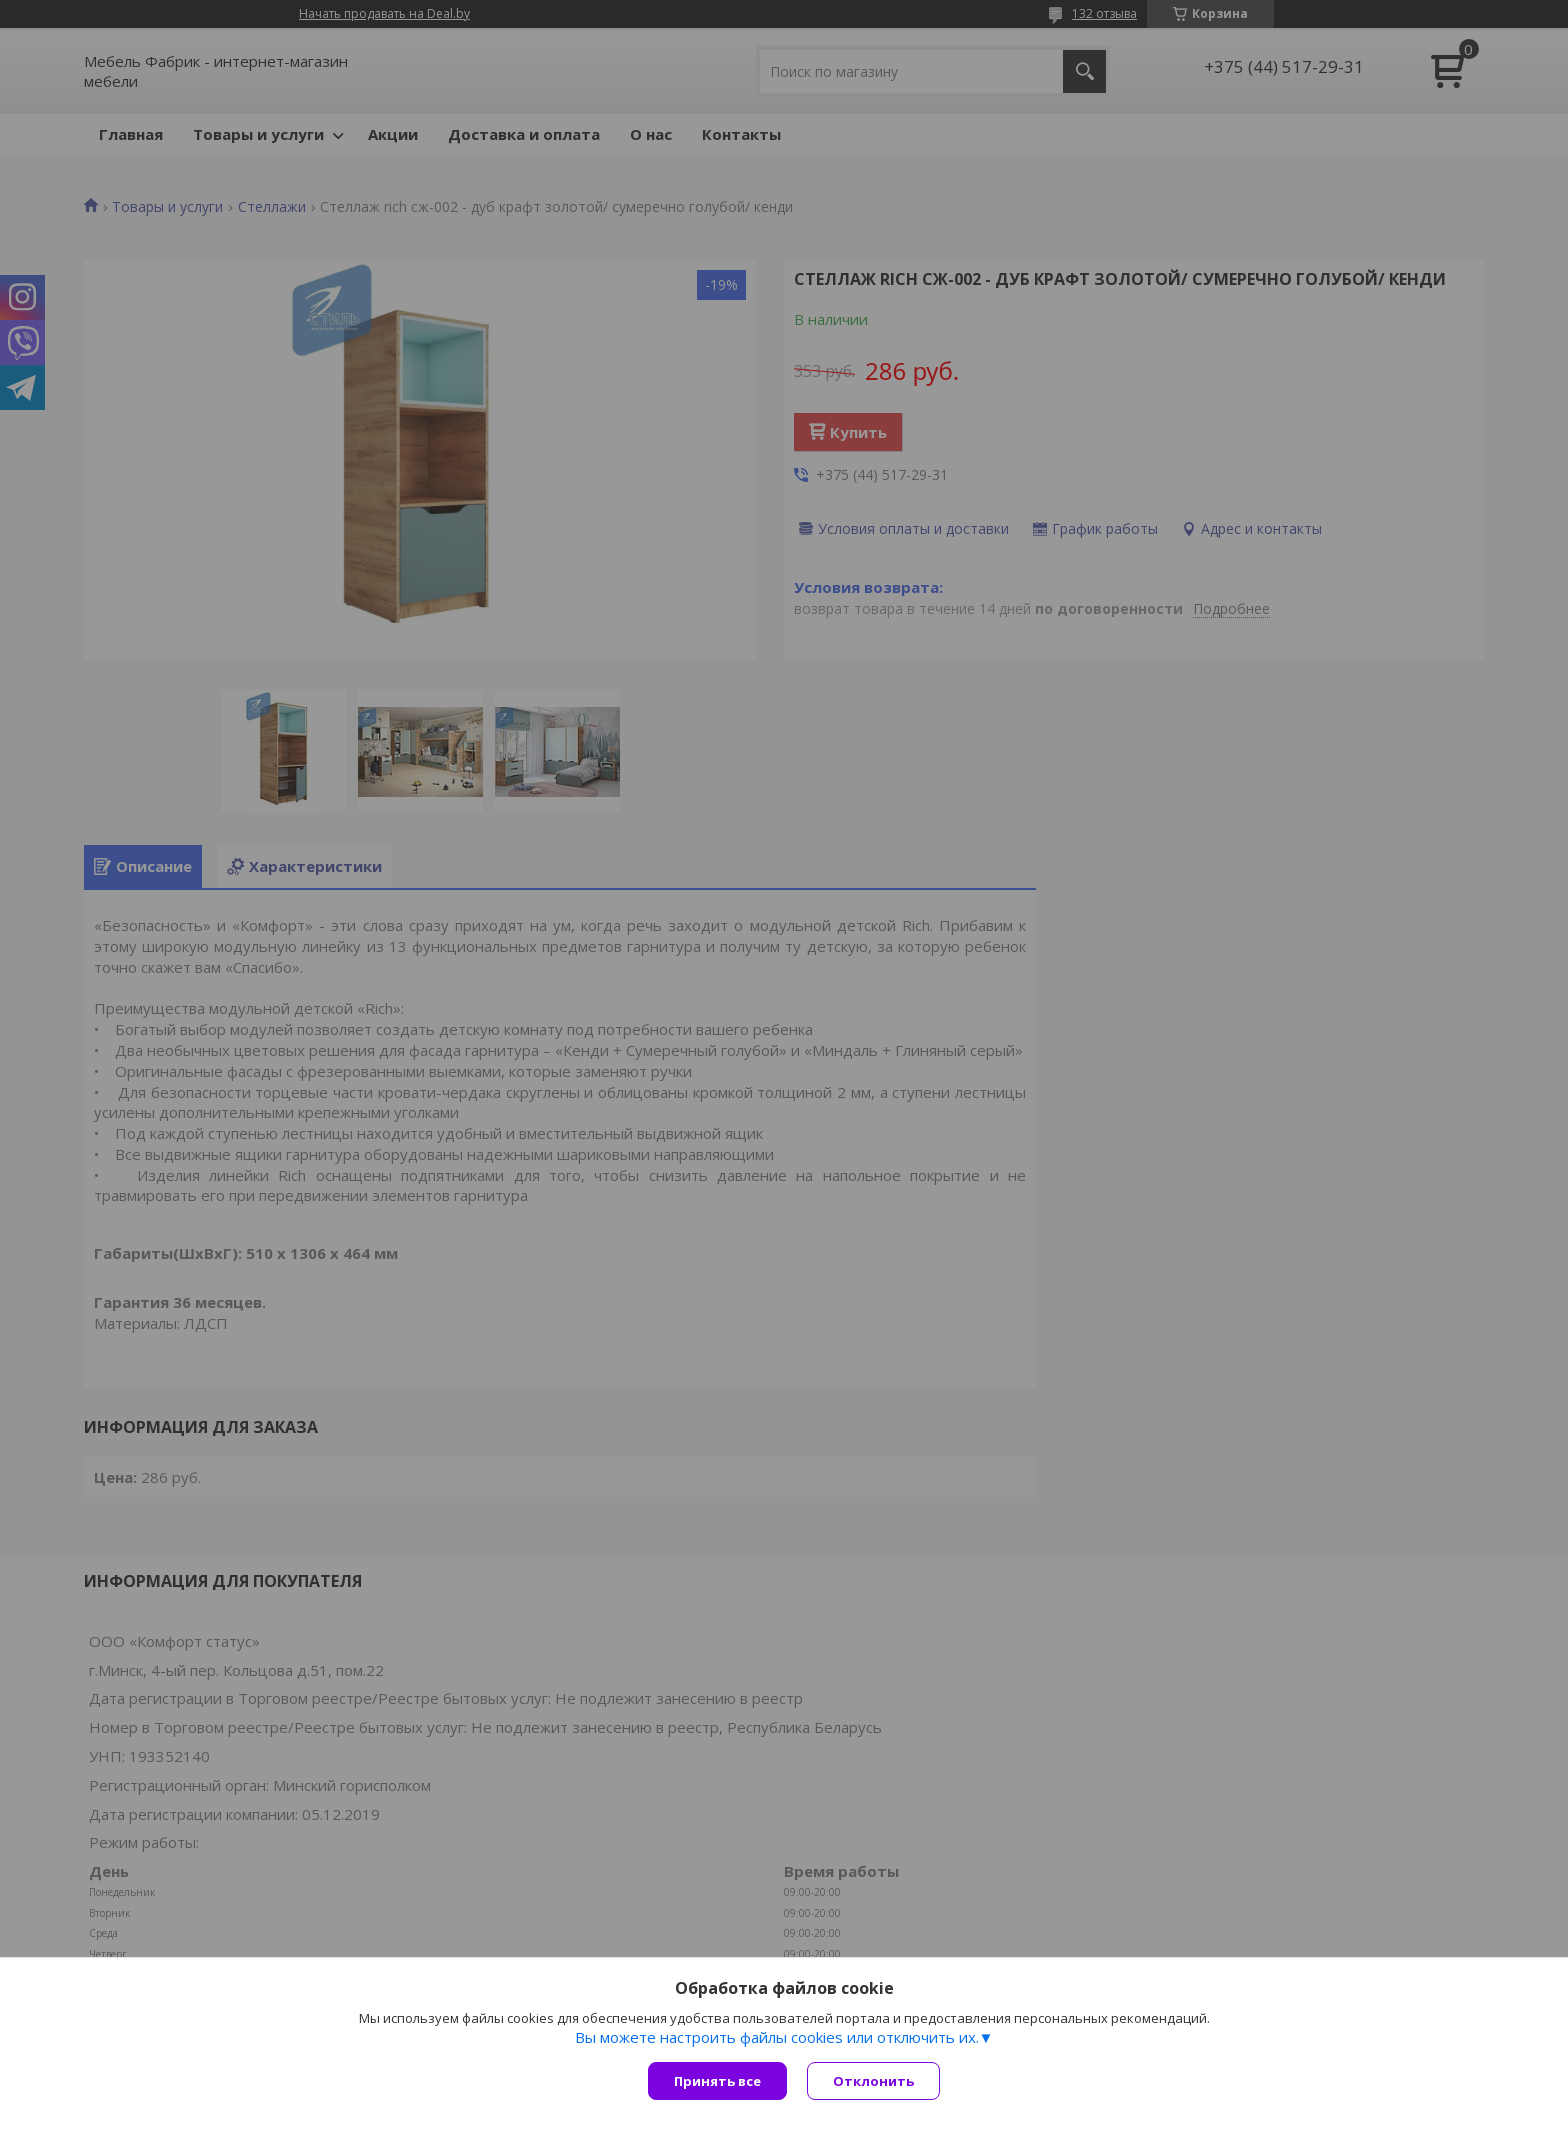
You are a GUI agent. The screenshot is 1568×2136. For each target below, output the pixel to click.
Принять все (717, 2081)
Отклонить (873, 2081)
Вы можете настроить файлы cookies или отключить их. (777, 2037)
